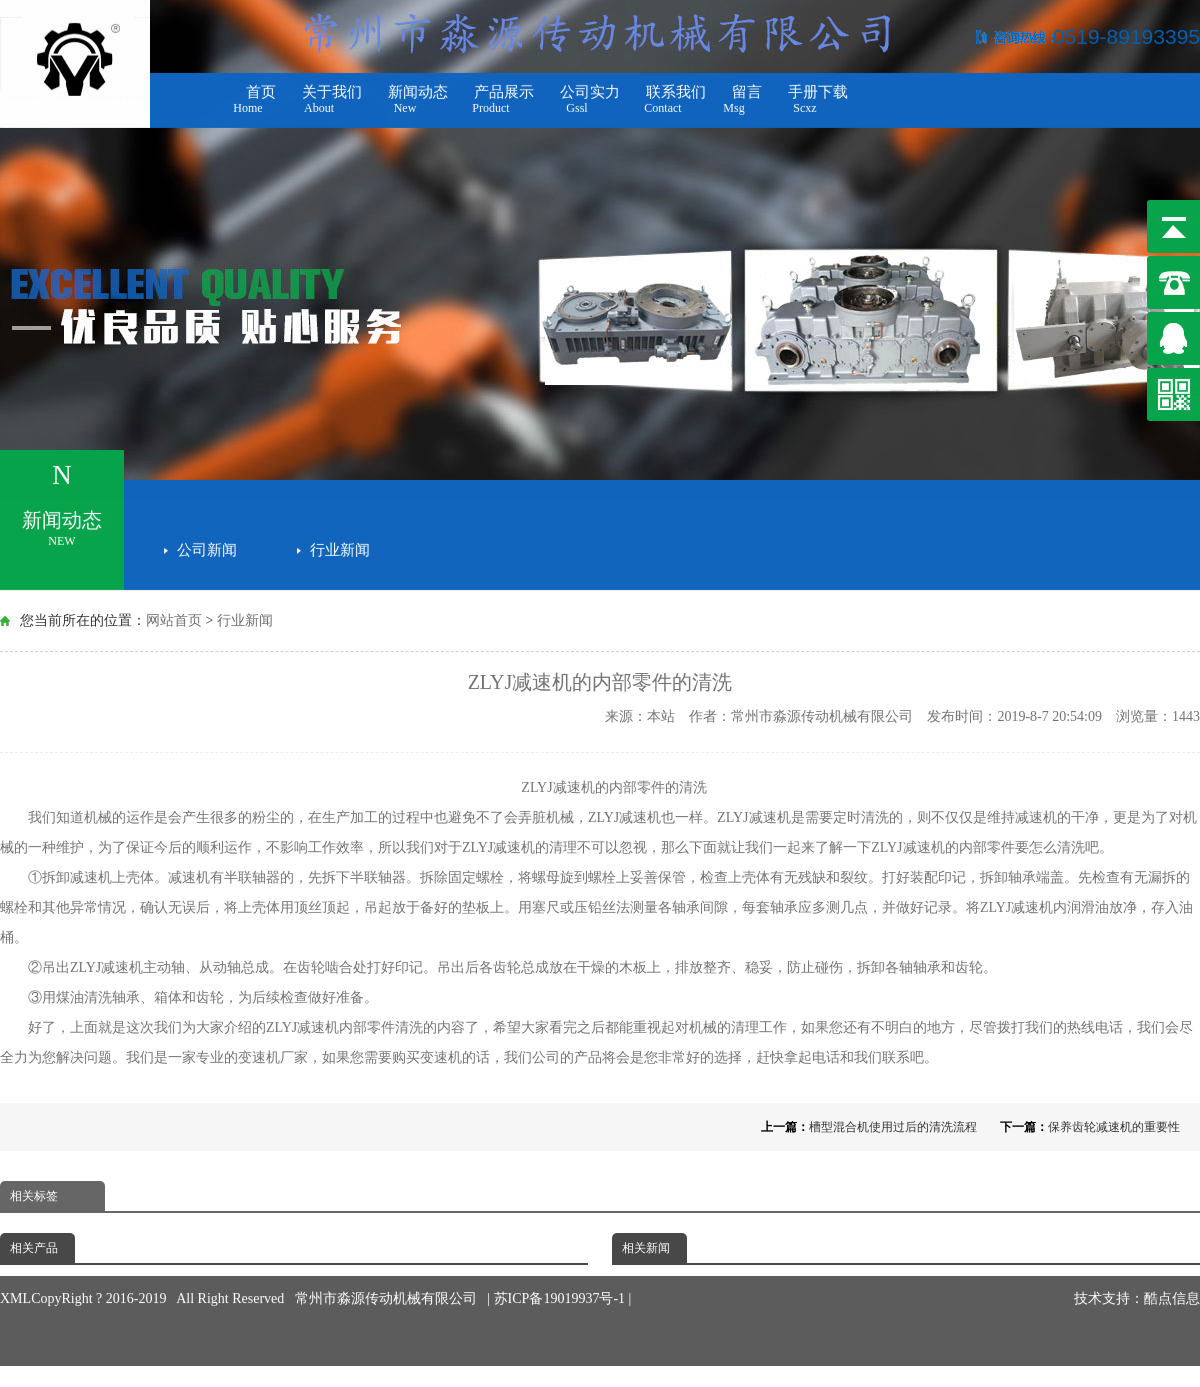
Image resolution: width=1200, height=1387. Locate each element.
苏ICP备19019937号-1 (561, 1269)
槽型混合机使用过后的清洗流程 (893, 1127)
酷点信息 (1172, 1269)
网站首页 (174, 620)
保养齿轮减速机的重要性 (1114, 1127)
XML (15, 1269)
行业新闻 (340, 545)
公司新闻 (207, 545)
